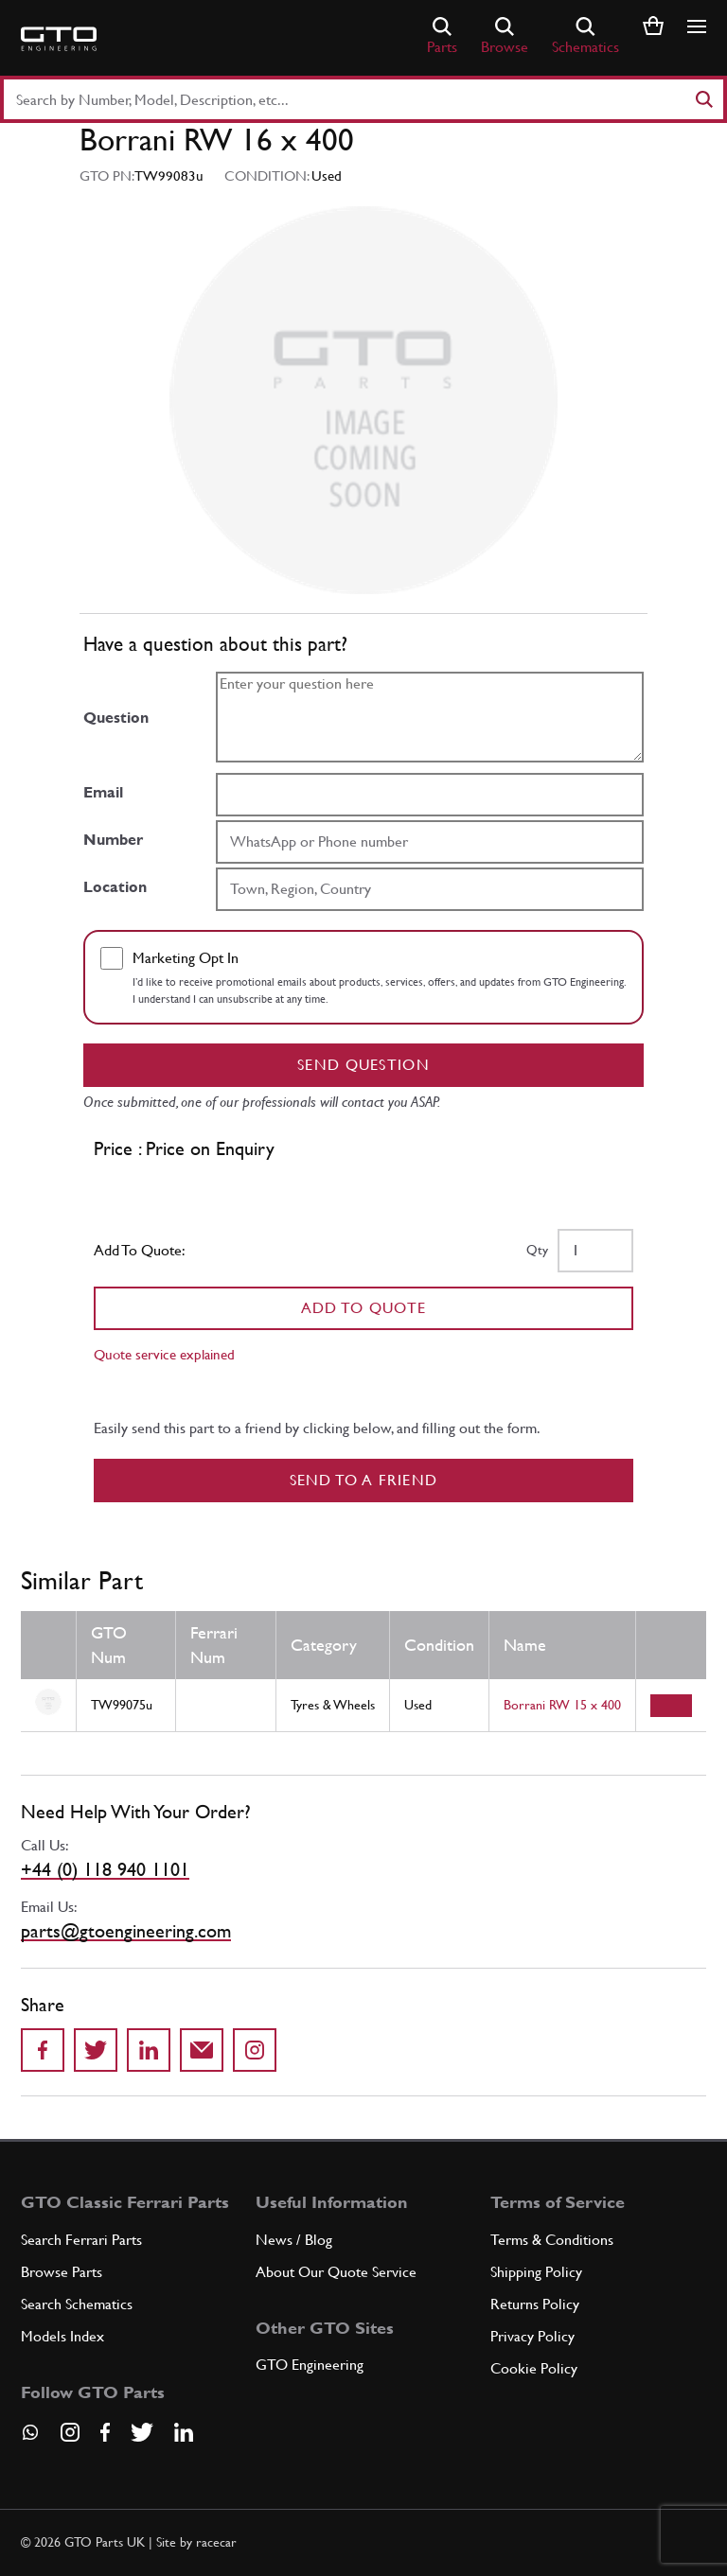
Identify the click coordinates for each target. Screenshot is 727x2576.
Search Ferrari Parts (81, 2240)
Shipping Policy (536, 2272)
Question (116, 718)
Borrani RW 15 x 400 (562, 1704)
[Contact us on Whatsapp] (30, 2438)
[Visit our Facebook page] (105, 2432)
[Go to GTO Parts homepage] (59, 38)
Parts (442, 36)
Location (115, 887)
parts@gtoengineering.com (126, 1930)
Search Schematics (77, 2304)
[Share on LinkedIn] (148, 2050)
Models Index (62, 2336)
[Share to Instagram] (254, 2050)
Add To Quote (364, 1308)
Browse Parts (61, 2272)
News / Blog (294, 2240)
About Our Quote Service (336, 2272)
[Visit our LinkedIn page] (184, 2432)
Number (113, 840)
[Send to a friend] (201, 2050)
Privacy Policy (532, 2336)
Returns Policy (534, 2304)
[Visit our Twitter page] (142, 2432)
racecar (216, 2542)
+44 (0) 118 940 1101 (105, 1869)
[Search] (703, 99)
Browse (504, 36)
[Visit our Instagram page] (70, 2432)
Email (103, 792)
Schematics (585, 36)
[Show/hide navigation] (697, 26)
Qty (537, 1249)
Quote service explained (164, 1354)
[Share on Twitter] (95, 2050)
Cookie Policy (533, 2368)
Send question (363, 1065)
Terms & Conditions (551, 2240)
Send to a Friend (364, 1480)
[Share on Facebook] (42, 2050)
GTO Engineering (310, 2365)
